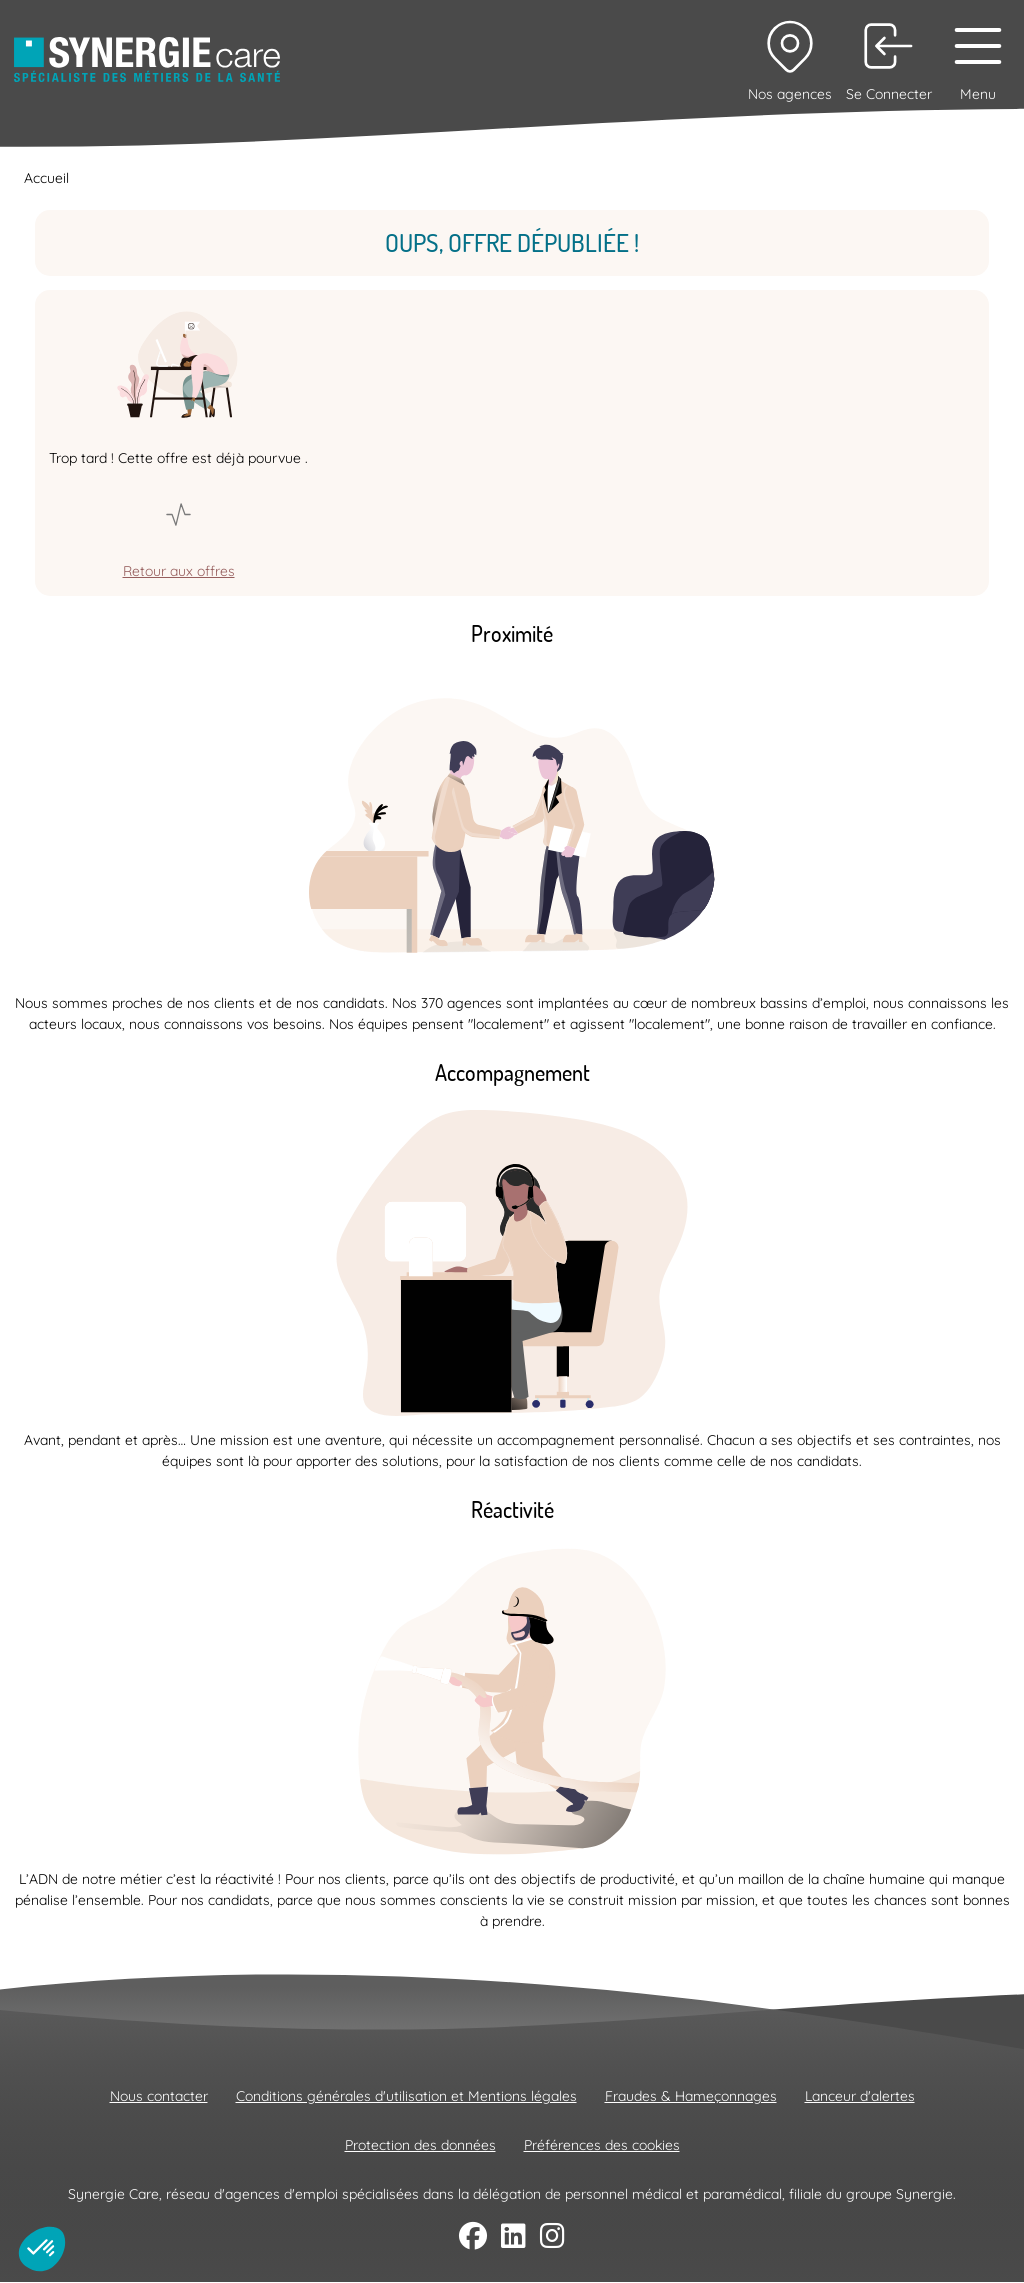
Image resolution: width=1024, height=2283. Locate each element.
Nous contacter (159, 2096)
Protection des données (420, 2145)
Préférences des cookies (602, 2145)
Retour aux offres (179, 571)
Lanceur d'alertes (860, 2096)
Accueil (46, 178)
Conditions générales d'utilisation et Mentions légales (406, 2096)
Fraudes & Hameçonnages (691, 2096)
